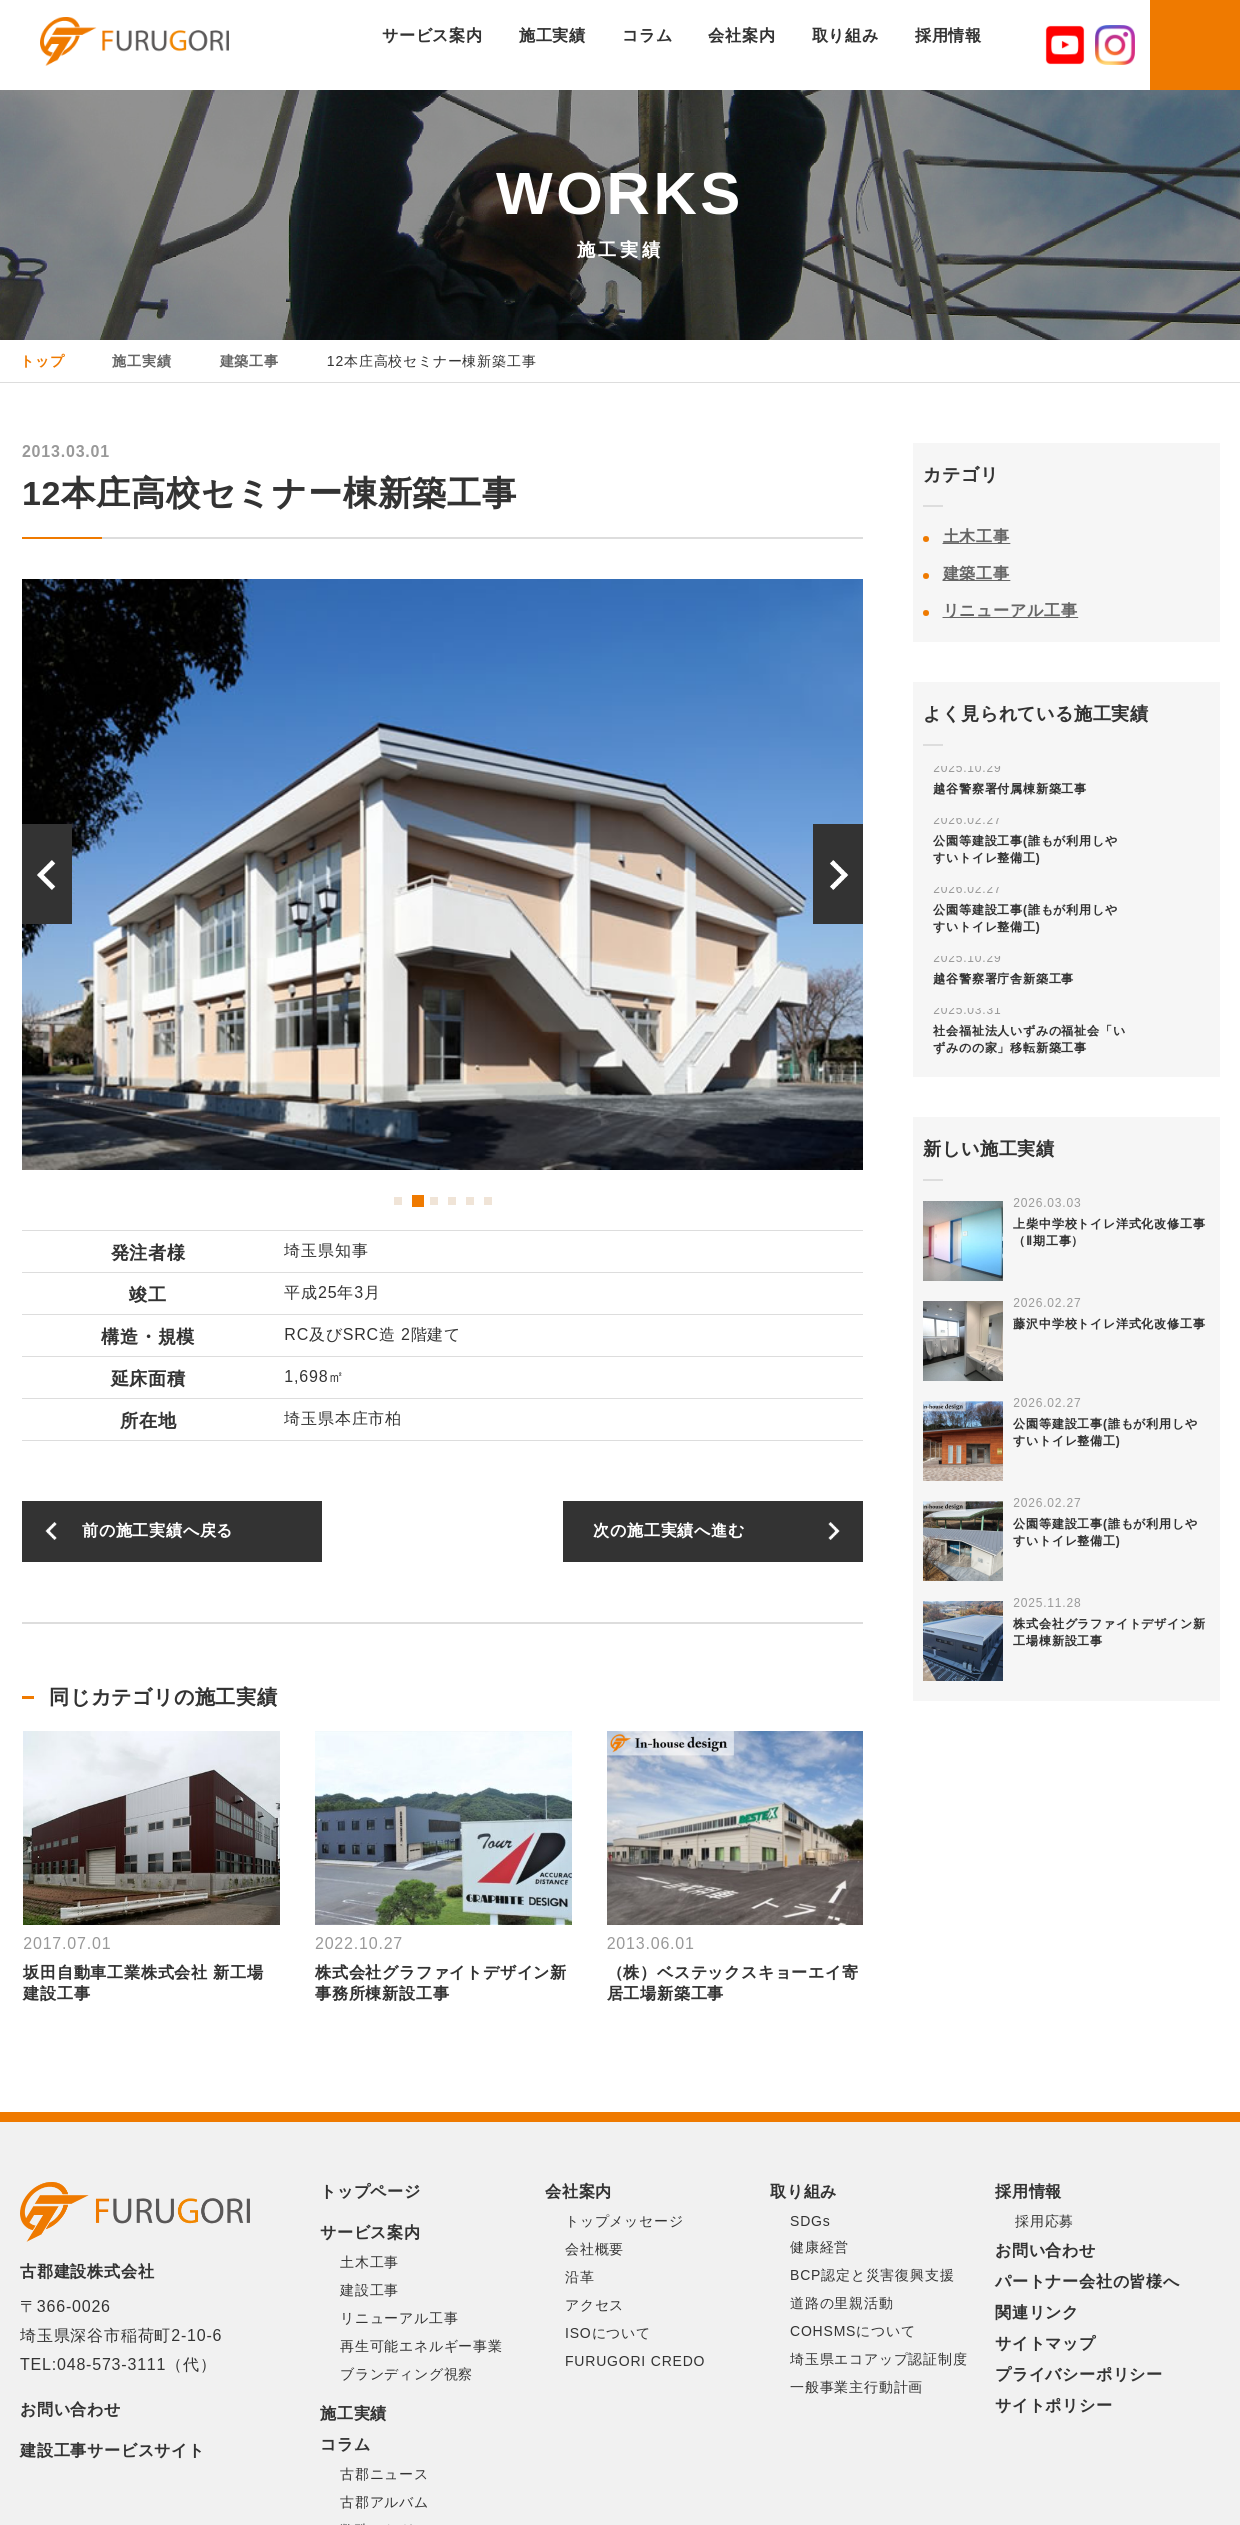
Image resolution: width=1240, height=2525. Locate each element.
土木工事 (977, 536)
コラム (647, 35)
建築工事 (977, 573)
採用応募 (1044, 2221)
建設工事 (369, 2290)
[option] (443, 874)
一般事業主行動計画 (856, 2387)
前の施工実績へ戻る (157, 1530)
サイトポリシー (1054, 2405)
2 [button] (416, 1201)
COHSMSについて (852, 2331)
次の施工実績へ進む (668, 1530)
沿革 (580, 2277)
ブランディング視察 (406, 2374)
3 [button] (434, 1201)
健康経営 (819, 2247)
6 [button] (488, 1201)
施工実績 (552, 35)
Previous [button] (47, 874)
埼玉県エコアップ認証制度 (879, 2359)
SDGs (810, 2221)
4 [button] (452, 1201)
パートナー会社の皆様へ (1087, 2281)
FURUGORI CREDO (635, 2361)
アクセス (594, 2305)
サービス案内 (432, 35)
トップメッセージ (624, 2221)
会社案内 (741, 35)
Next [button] (838, 874)
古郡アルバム (384, 2502)
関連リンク (1037, 2312)
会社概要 (594, 2249)
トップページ (370, 2191)
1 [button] (398, 1201)
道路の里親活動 (842, 2303)
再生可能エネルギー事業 (421, 2346)
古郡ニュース (384, 2474)
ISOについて (608, 2333)
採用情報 (948, 35)
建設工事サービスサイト (112, 2450)
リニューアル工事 (1011, 610)
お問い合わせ (70, 2409)
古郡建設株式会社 (154, 47)
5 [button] (470, 1201)
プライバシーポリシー (1079, 2374)
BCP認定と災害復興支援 (872, 2275)
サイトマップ (1045, 2343)
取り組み (845, 35)
